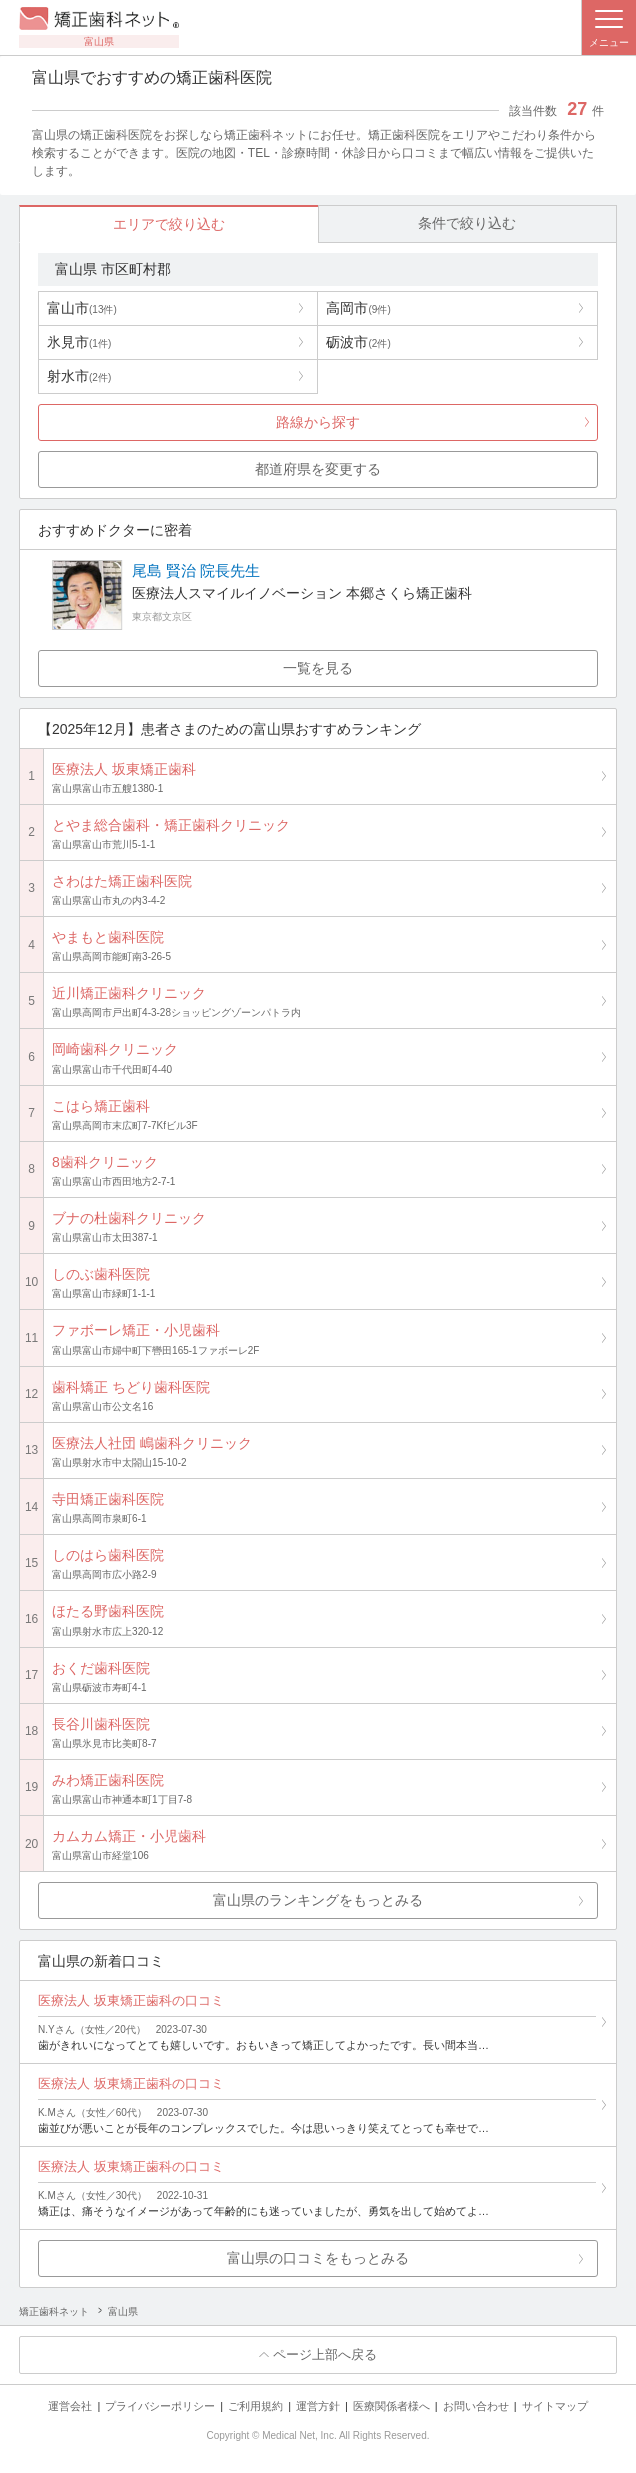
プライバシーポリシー (160, 2406)
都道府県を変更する (318, 469)
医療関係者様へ (391, 2406)
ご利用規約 (255, 2406)
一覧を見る (318, 668)
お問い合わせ (476, 2406)
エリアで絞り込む (169, 224)
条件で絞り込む (467, 223)
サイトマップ (555, 2406)
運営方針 (318, 2406)
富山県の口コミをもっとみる (318, 2258)
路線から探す (318, 422)
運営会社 (70, 2406)
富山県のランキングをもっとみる (318, 1900)
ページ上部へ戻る (325, 2354)
